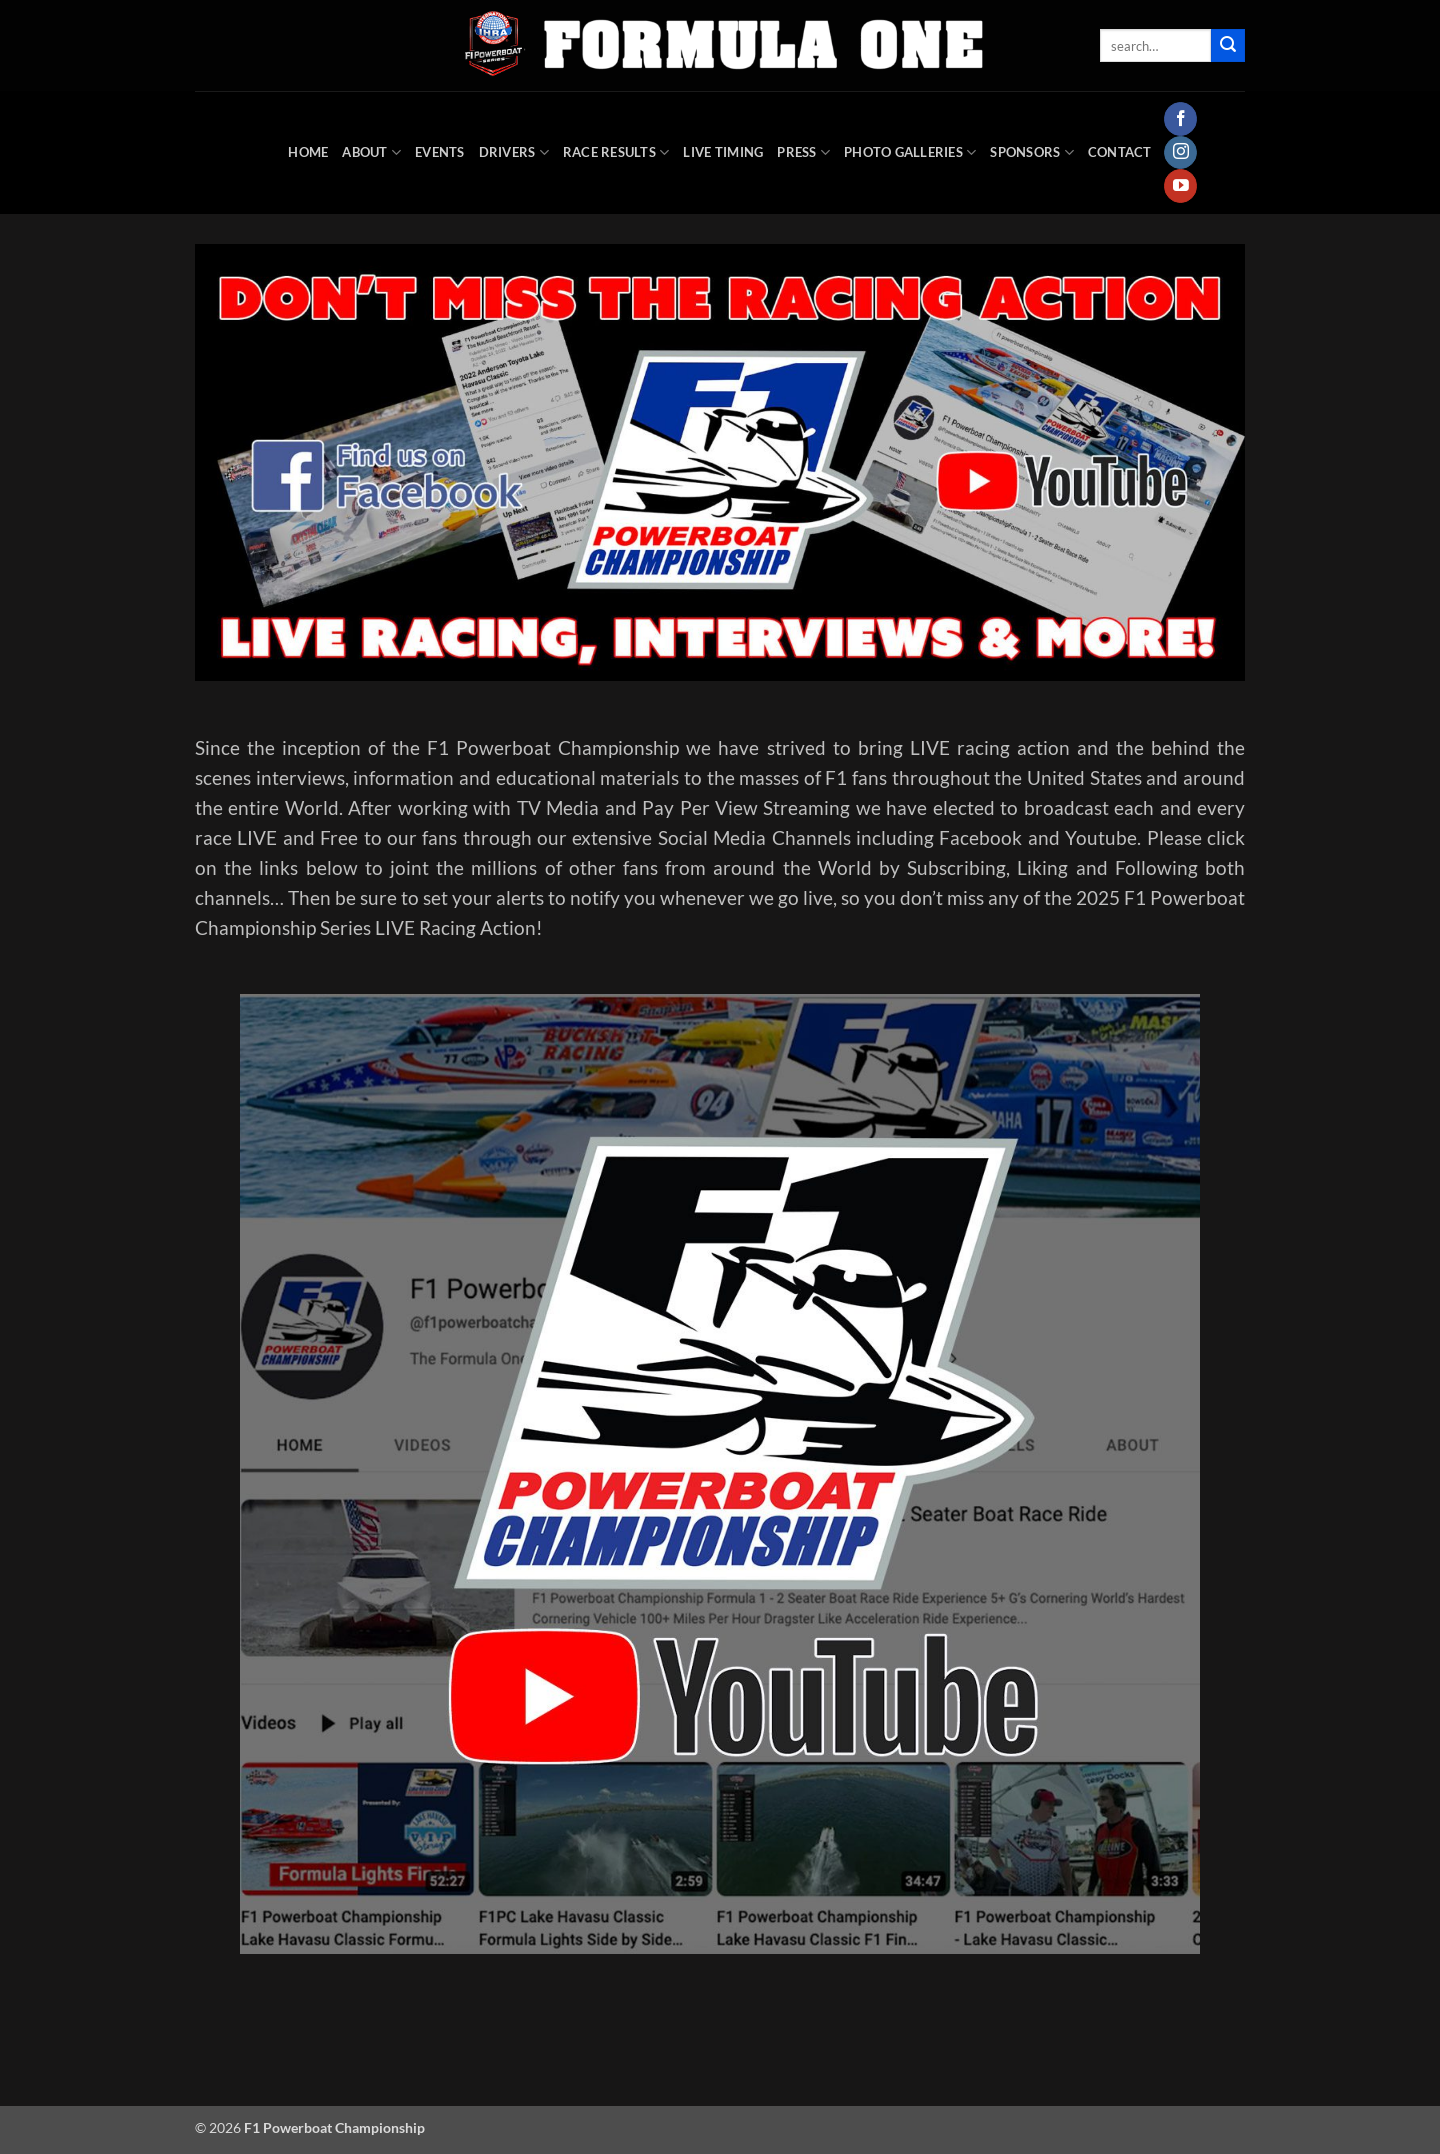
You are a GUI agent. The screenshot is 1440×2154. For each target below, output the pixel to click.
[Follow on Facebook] (1180, 119)
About (371, 152)
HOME (308, 152)
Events (440, 152)
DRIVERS (514, 152)
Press (803, 152)
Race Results (616, 152)
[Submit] (1228, 46)
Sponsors (1032, 152)
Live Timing (723, 152)
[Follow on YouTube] (1180, 186)
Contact (1120, 152)
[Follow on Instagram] (1180, 153)
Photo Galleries (910, 152)
